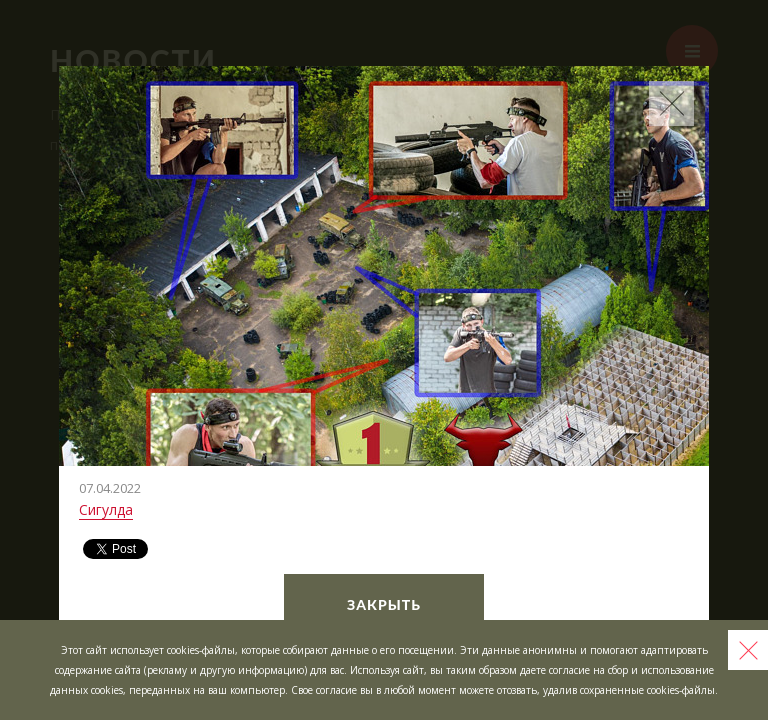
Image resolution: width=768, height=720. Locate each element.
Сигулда (106, 509)
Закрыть (384, 604)
